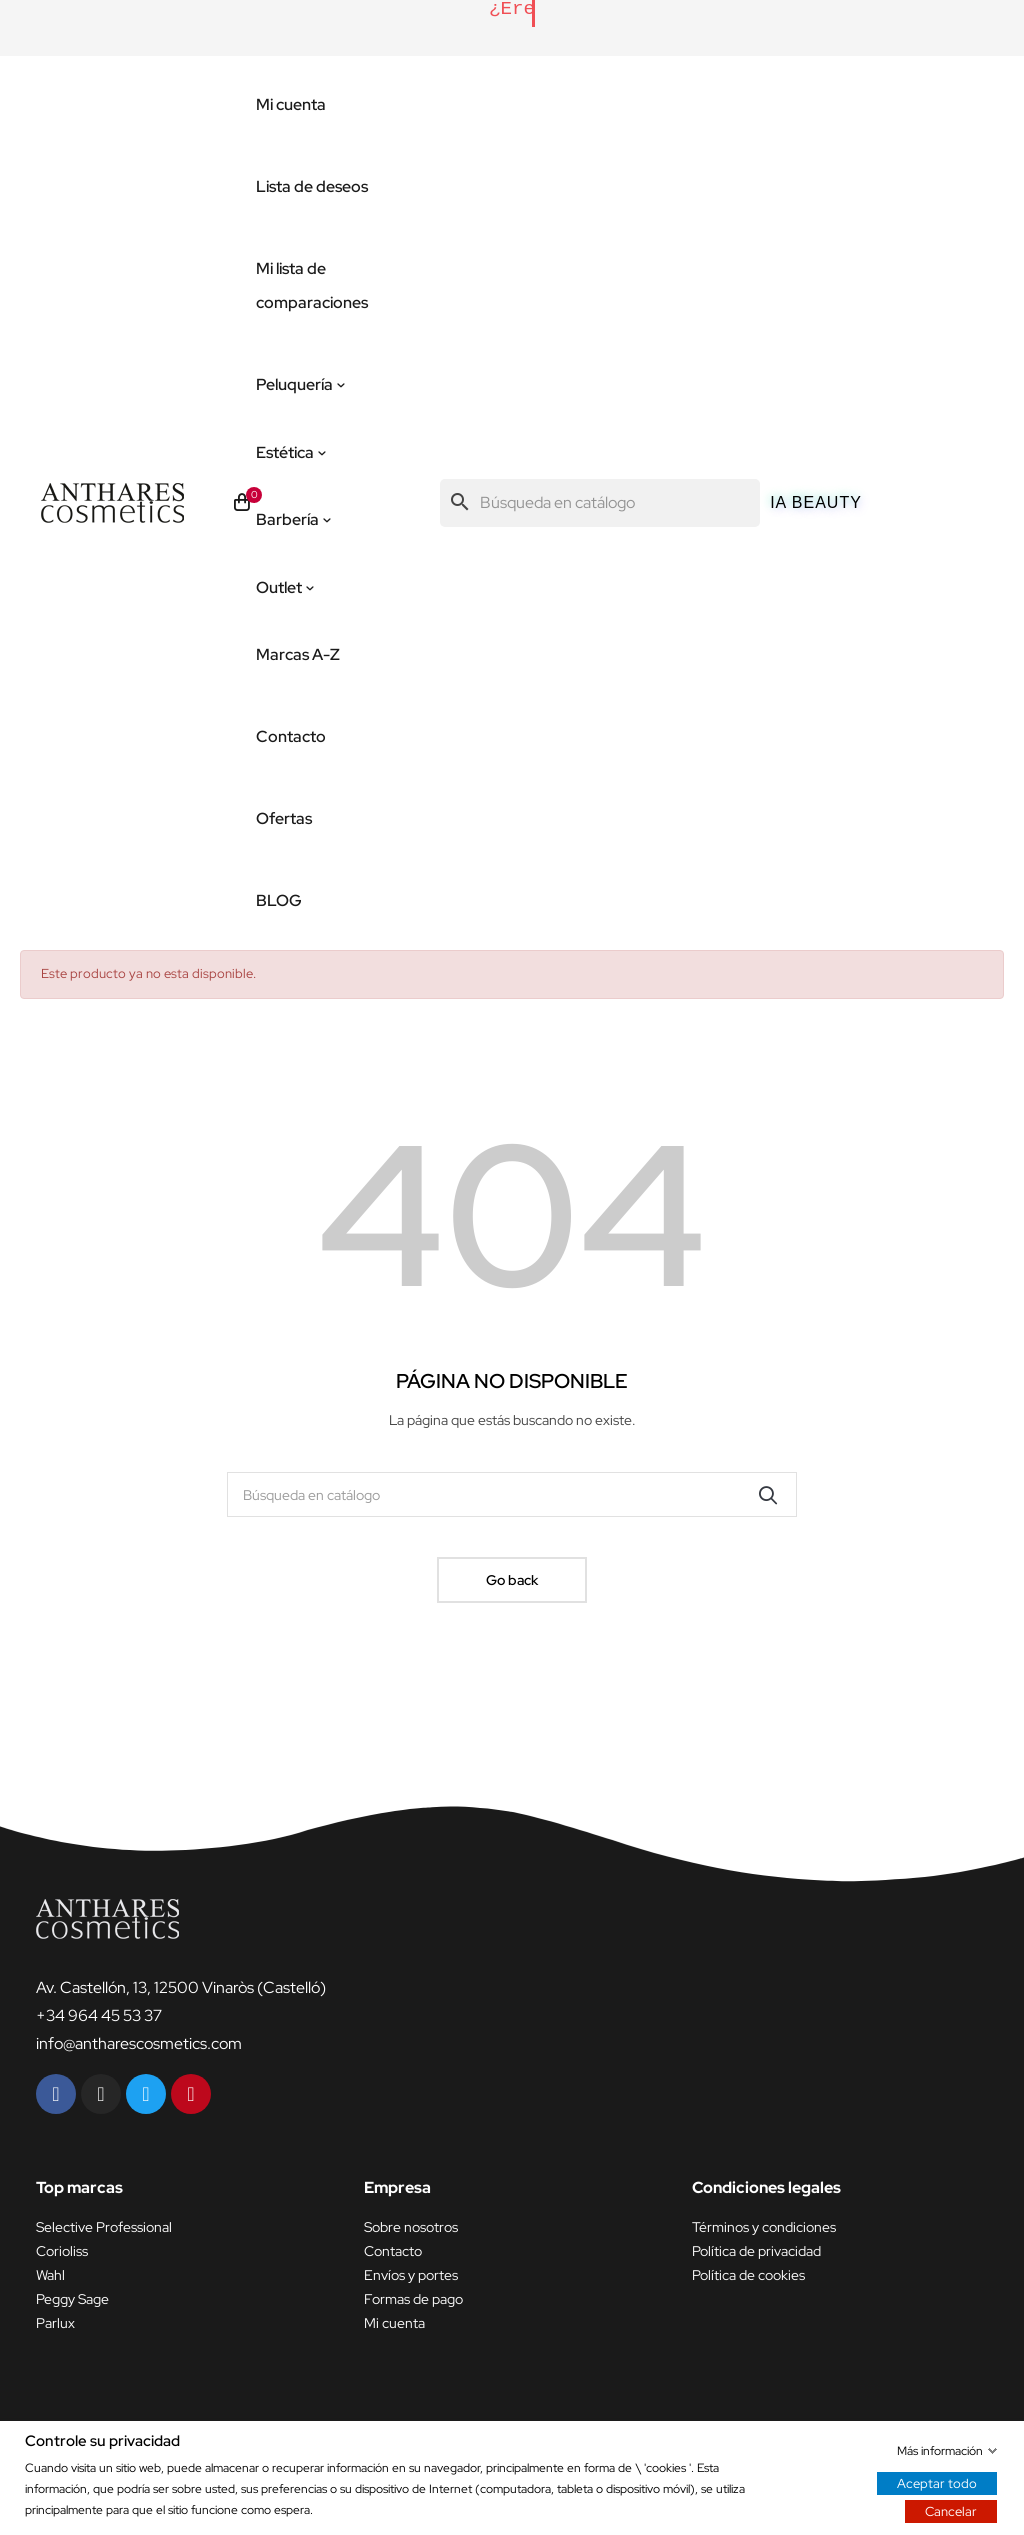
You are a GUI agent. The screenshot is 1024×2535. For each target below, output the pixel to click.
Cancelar (951, 2510)
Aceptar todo (937, 2482)
